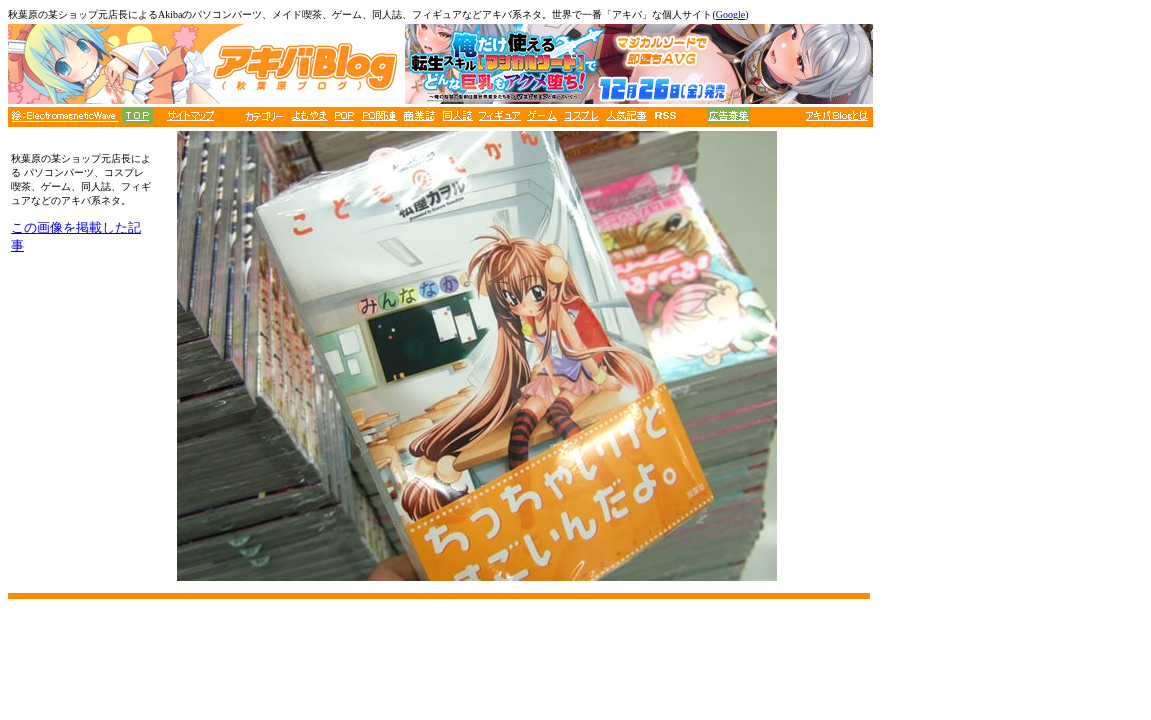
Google (730, 14)
